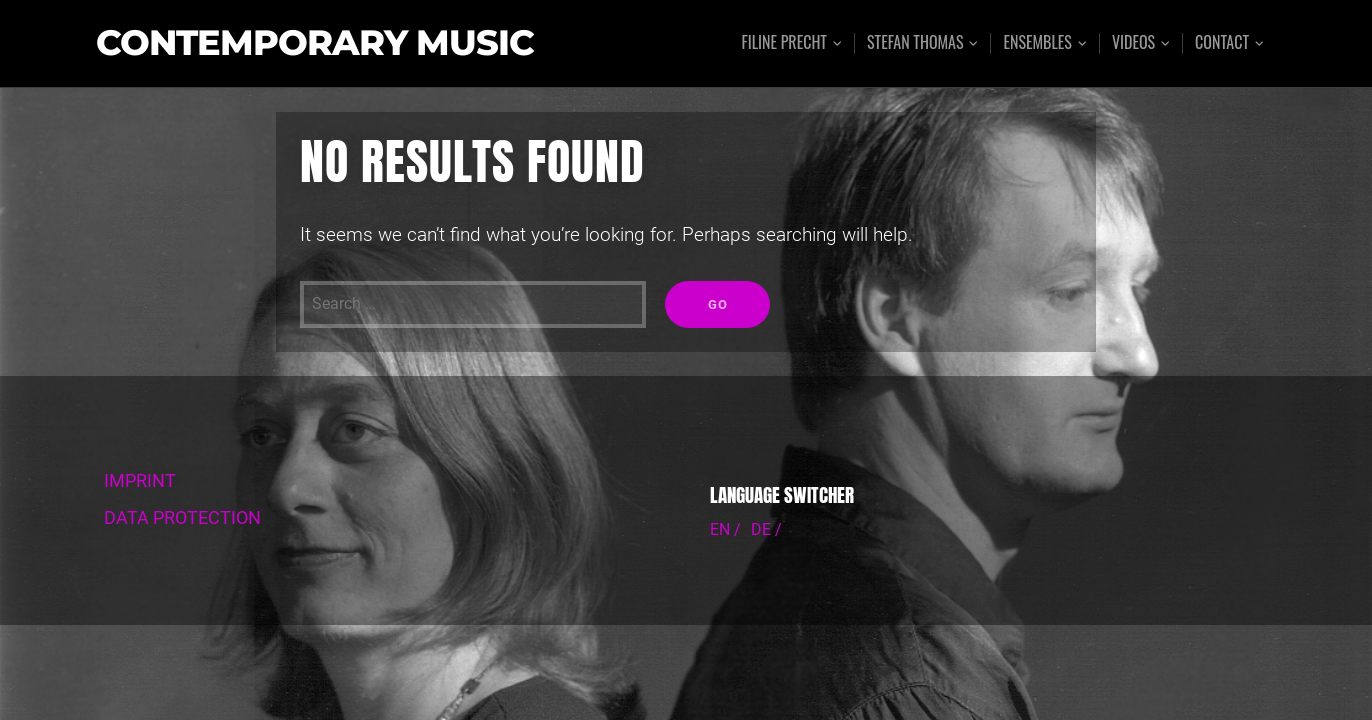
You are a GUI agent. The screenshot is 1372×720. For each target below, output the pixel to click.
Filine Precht (784, 43)
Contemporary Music (315, 43)
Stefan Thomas (915, 43)
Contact (1222, 43)
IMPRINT (140, 481)
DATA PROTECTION (182, 518)
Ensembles (1037, 43)
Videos (1133, 43)
